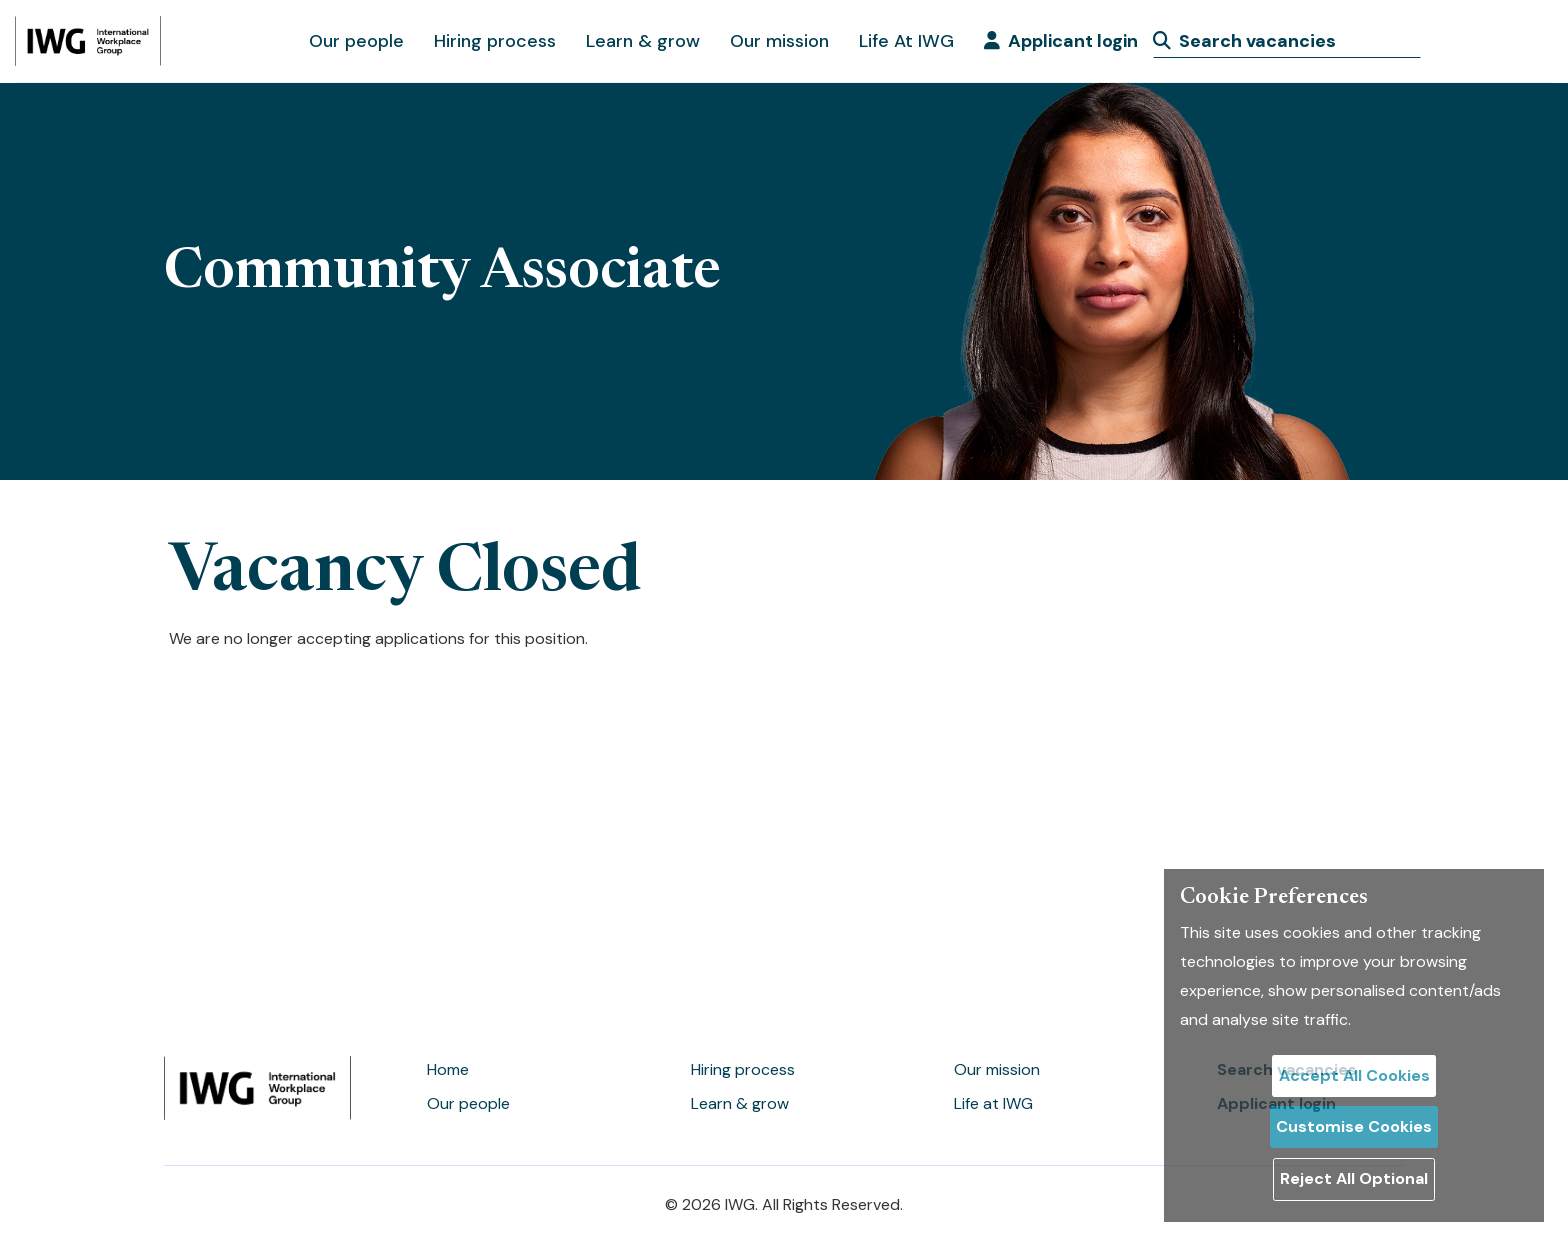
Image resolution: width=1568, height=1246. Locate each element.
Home (448, 1069)
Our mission (779, 41)
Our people (356, 41)
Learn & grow (643, 41)
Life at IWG (993, 1103)
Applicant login (1061, 41)
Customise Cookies (1354, 1126)
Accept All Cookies (1354, 1075)
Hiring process (495, 41)
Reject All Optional (1354, 1178)
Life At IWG (906, 41)
